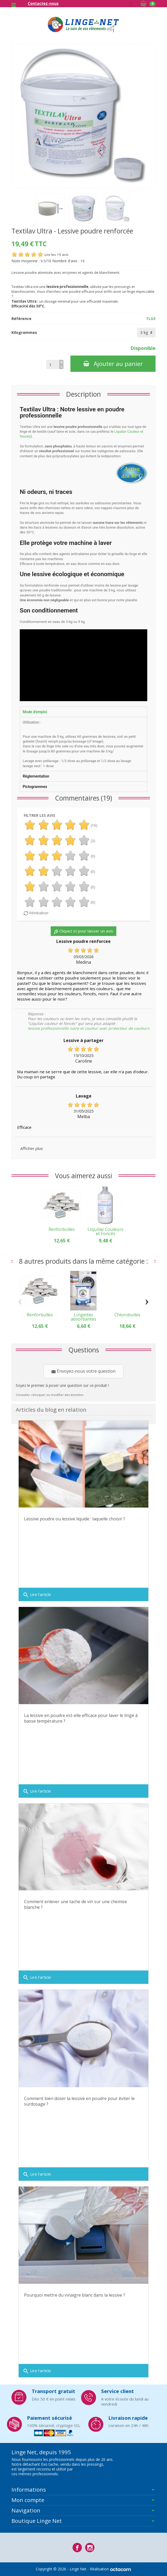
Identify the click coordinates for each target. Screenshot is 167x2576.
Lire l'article (37, 1595)
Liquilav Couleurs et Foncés (106, 1231)
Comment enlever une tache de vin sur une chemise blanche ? (75, 1904)
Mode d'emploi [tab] (35, 712)
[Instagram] (89, 2547)
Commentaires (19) (83, 798)
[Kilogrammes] (146, 332)
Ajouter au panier (113, 364)
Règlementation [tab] (36, 776)
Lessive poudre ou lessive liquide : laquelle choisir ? (74, 1519)
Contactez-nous (43, 3)
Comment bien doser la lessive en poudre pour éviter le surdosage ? (79, 2101)
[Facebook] (77, 2547)
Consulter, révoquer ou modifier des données (49, 1395)
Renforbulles (62, 1229)
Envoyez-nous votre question (83, 1371)
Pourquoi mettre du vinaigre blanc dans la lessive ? (74, 2295)
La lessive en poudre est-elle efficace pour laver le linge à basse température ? (81, 1718)
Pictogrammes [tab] (35, 786)
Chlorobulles (127, 1315)
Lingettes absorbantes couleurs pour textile (83, 1321)
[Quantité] (52, 364)
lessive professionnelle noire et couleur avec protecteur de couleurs (88, 1028)
